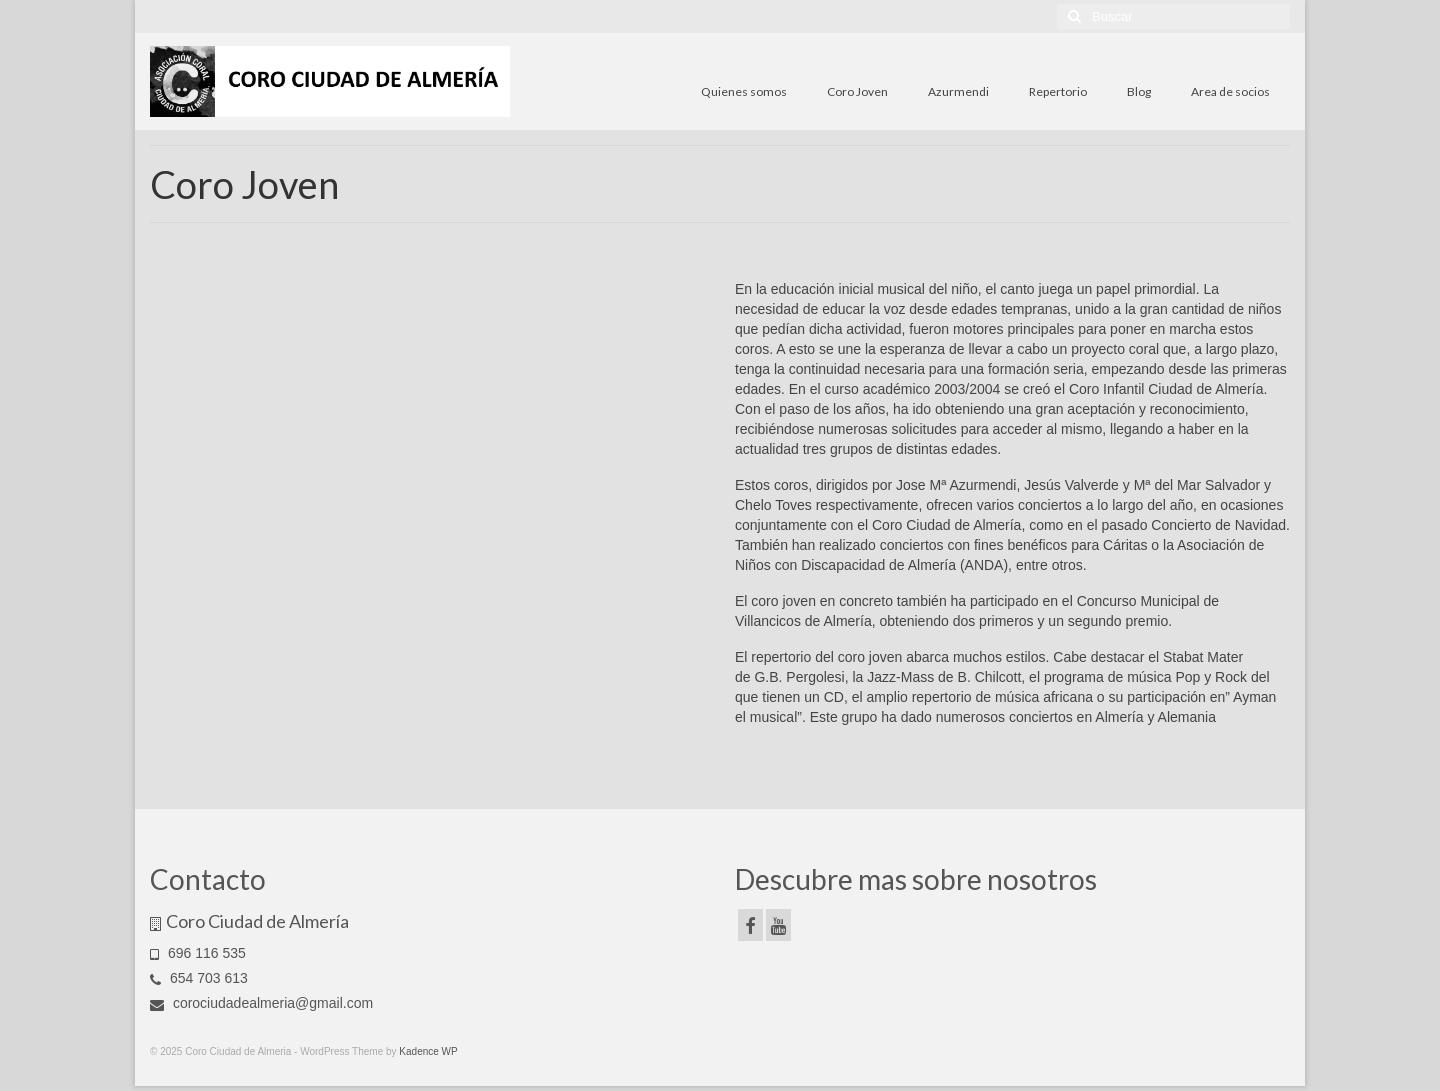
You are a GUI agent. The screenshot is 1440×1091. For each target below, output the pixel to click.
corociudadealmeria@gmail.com (261, 1003)
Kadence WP (428, 1051)
